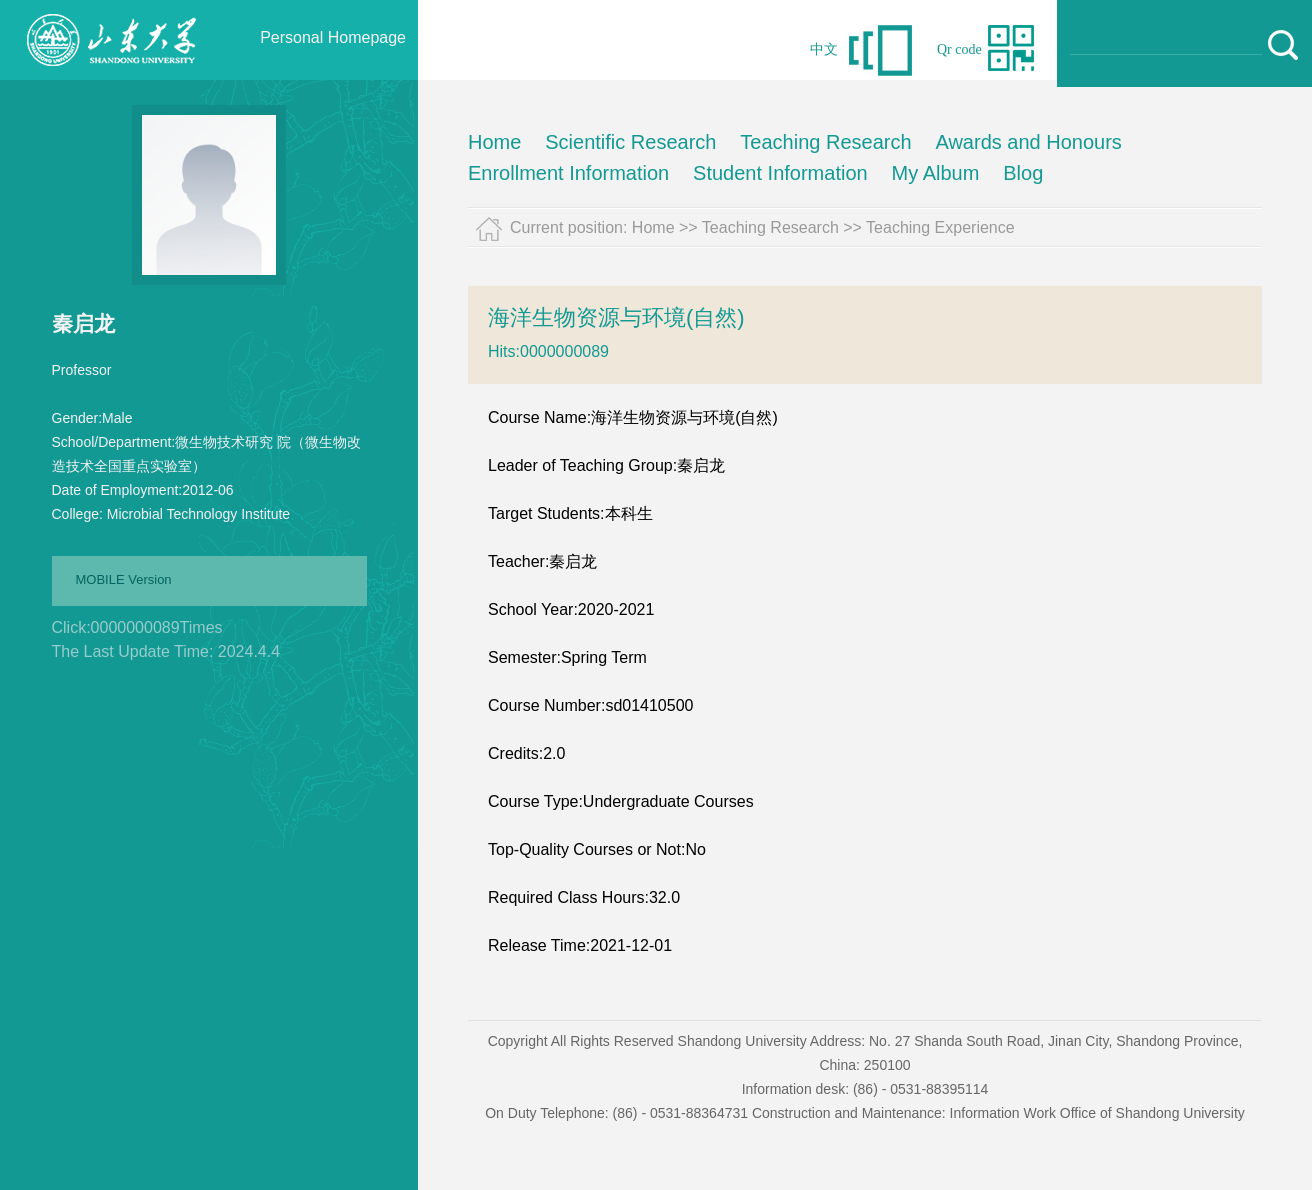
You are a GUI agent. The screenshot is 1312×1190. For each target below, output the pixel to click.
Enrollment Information (568, 173)
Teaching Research (825, 142)
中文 (824, 49)
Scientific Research (630, 142)
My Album (936, 173)
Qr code (959, 49)
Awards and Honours (1028, 142)
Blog (1023, 173)
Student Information (780, 173)
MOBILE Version (124, 579)
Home (494, 142)
